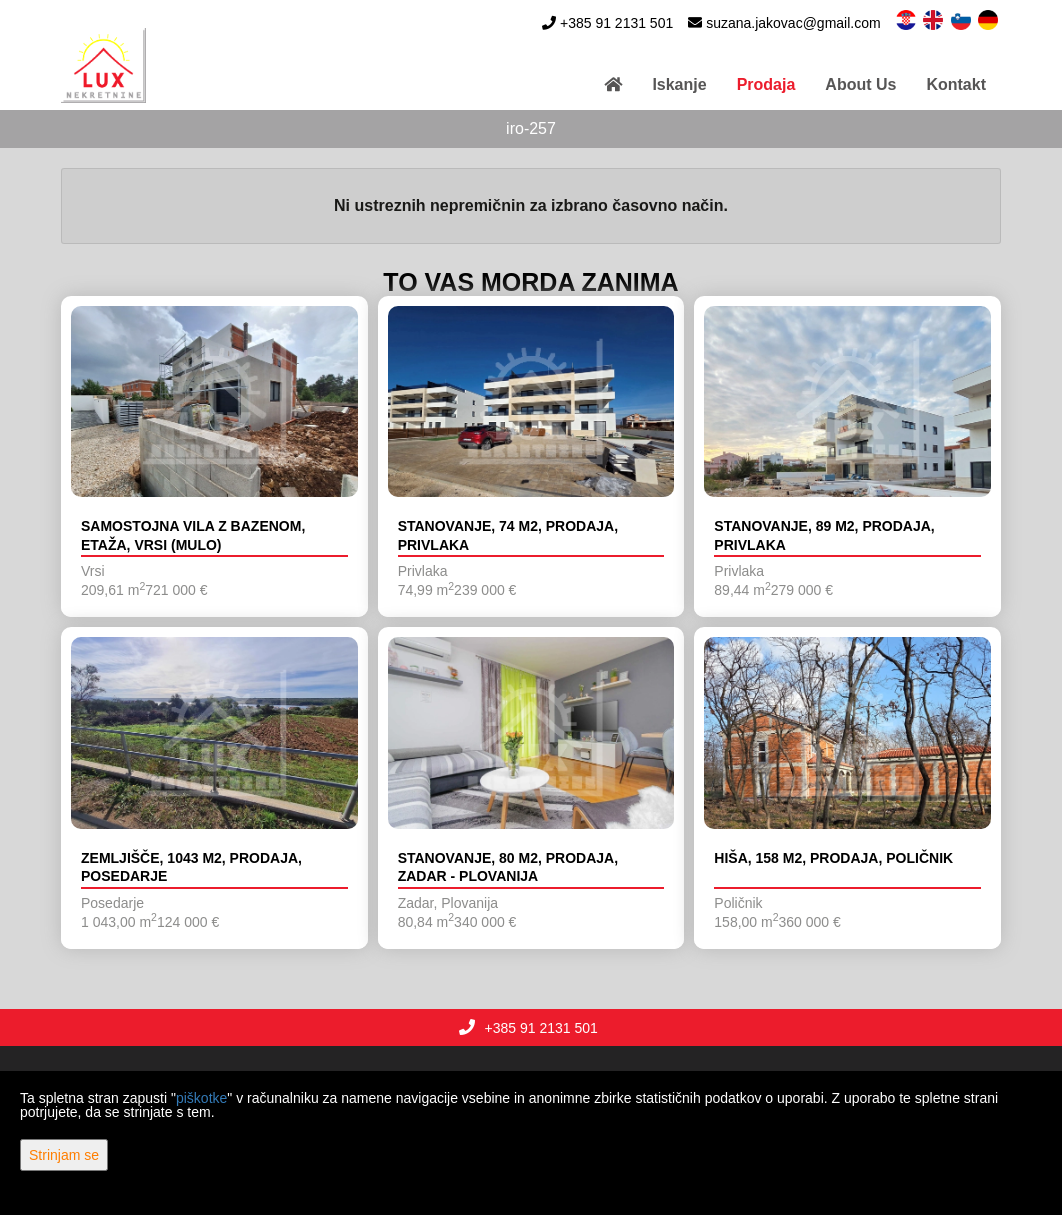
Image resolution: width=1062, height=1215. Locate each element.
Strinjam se (64, 1155)
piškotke (201, 1098)
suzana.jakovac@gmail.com (793, 23)
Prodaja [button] (766, 84)
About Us (860, 84)
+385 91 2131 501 (616, 23)
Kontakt (956, 84)
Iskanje (679, 84)
